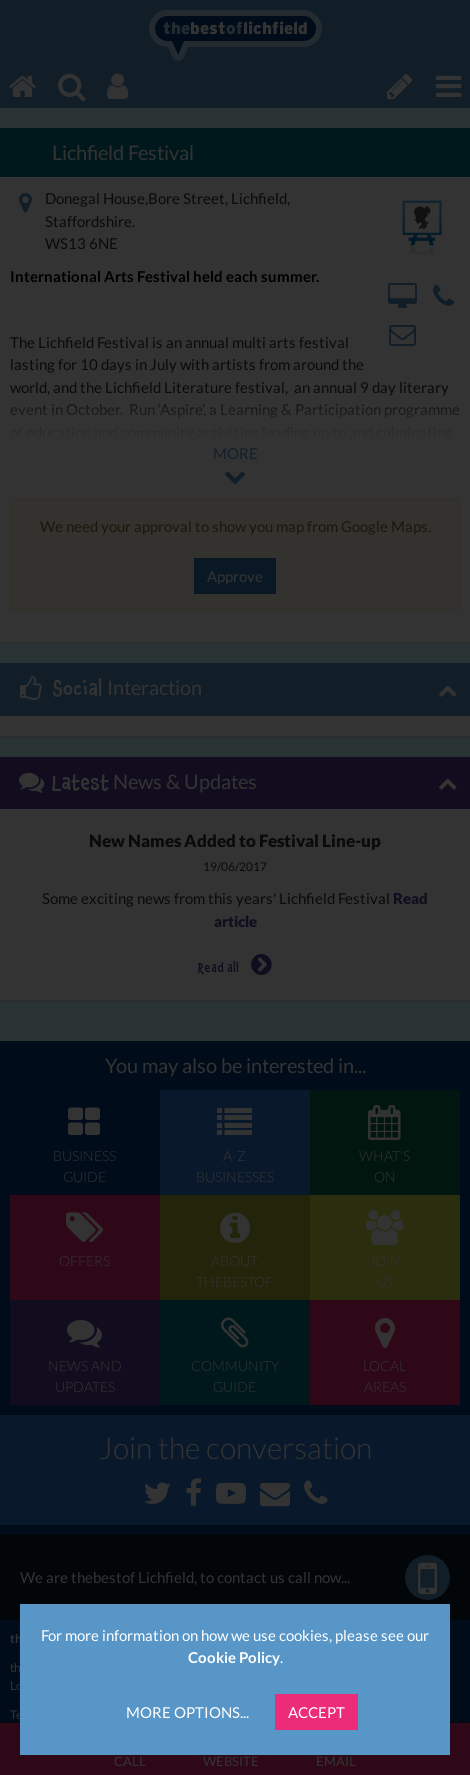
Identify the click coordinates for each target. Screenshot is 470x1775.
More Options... (187, 1712)
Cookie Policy (234, 1657)
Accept (316, 1712)
